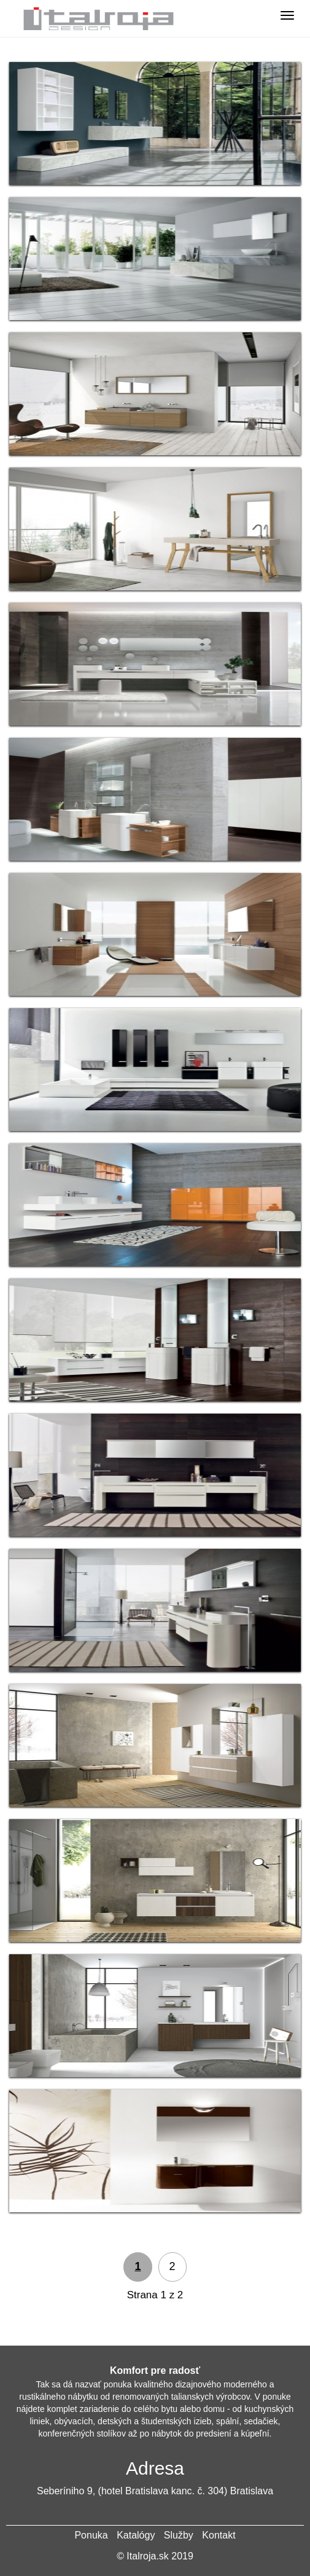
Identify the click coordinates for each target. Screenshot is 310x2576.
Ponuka (90, 2535)
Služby (178, 2535)
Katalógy (136, 2535)
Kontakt (218, 2535)
